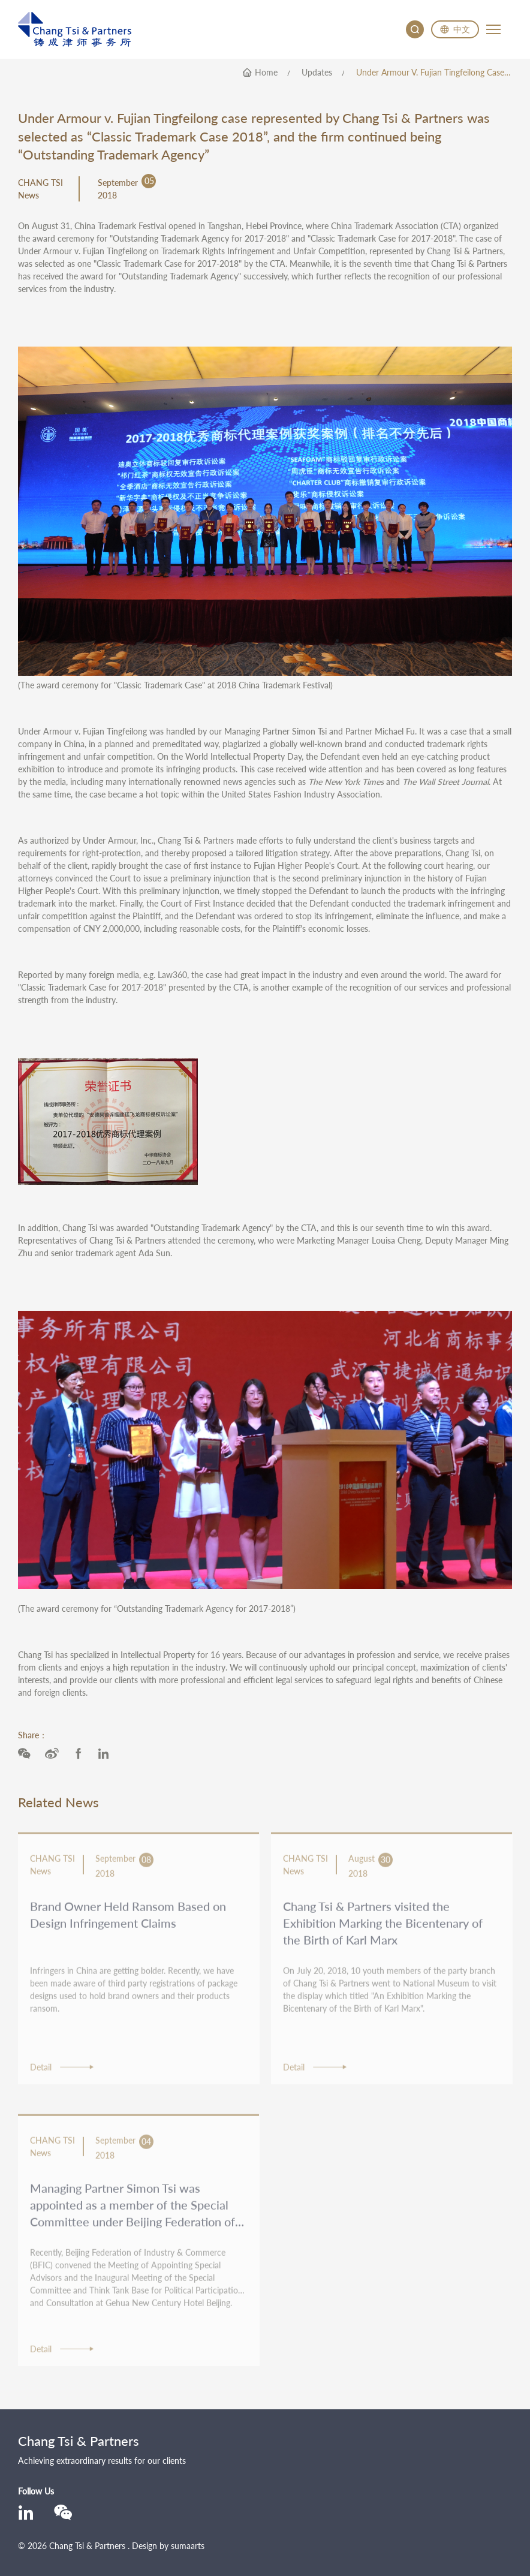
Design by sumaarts (168, 2546)
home (266, 72)
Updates (317, 72)
